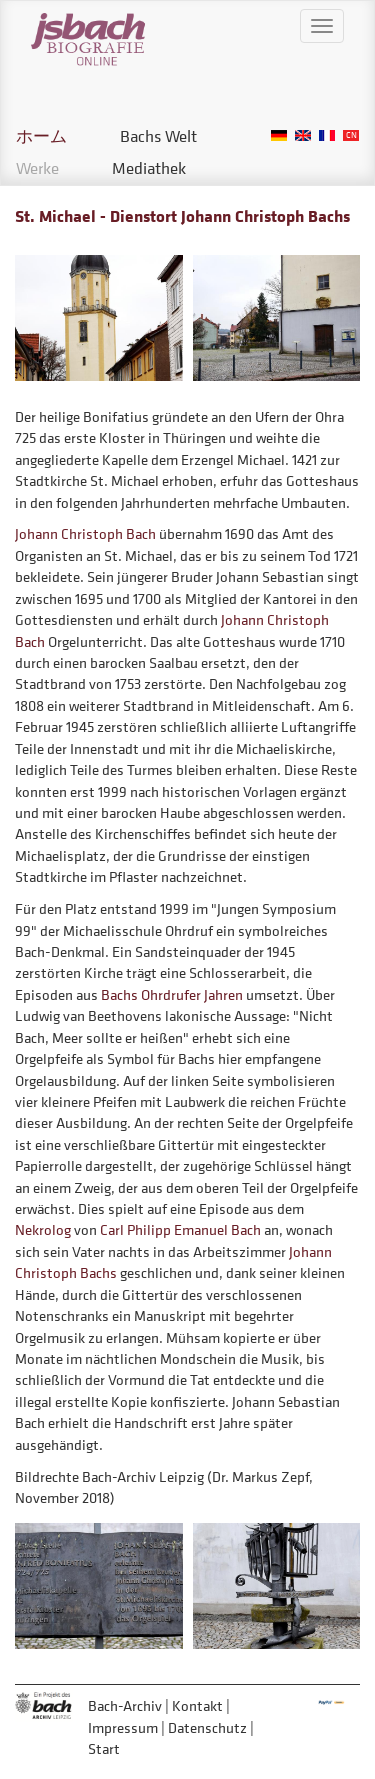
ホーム (41, 136)
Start (104, 1748)
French (327, 135)
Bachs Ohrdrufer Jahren (172, 994)
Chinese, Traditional (351, 135)
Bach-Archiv (125, 1705)
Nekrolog (43, 1229)
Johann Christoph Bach (85, 533)
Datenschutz (207, 1727)
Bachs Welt (158, 136)
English (303, 135)
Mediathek (149, 168)
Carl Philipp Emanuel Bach (180, 1229)
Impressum (123, 1727)
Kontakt (197, 1705)
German (279, 135)
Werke (37, 168)
